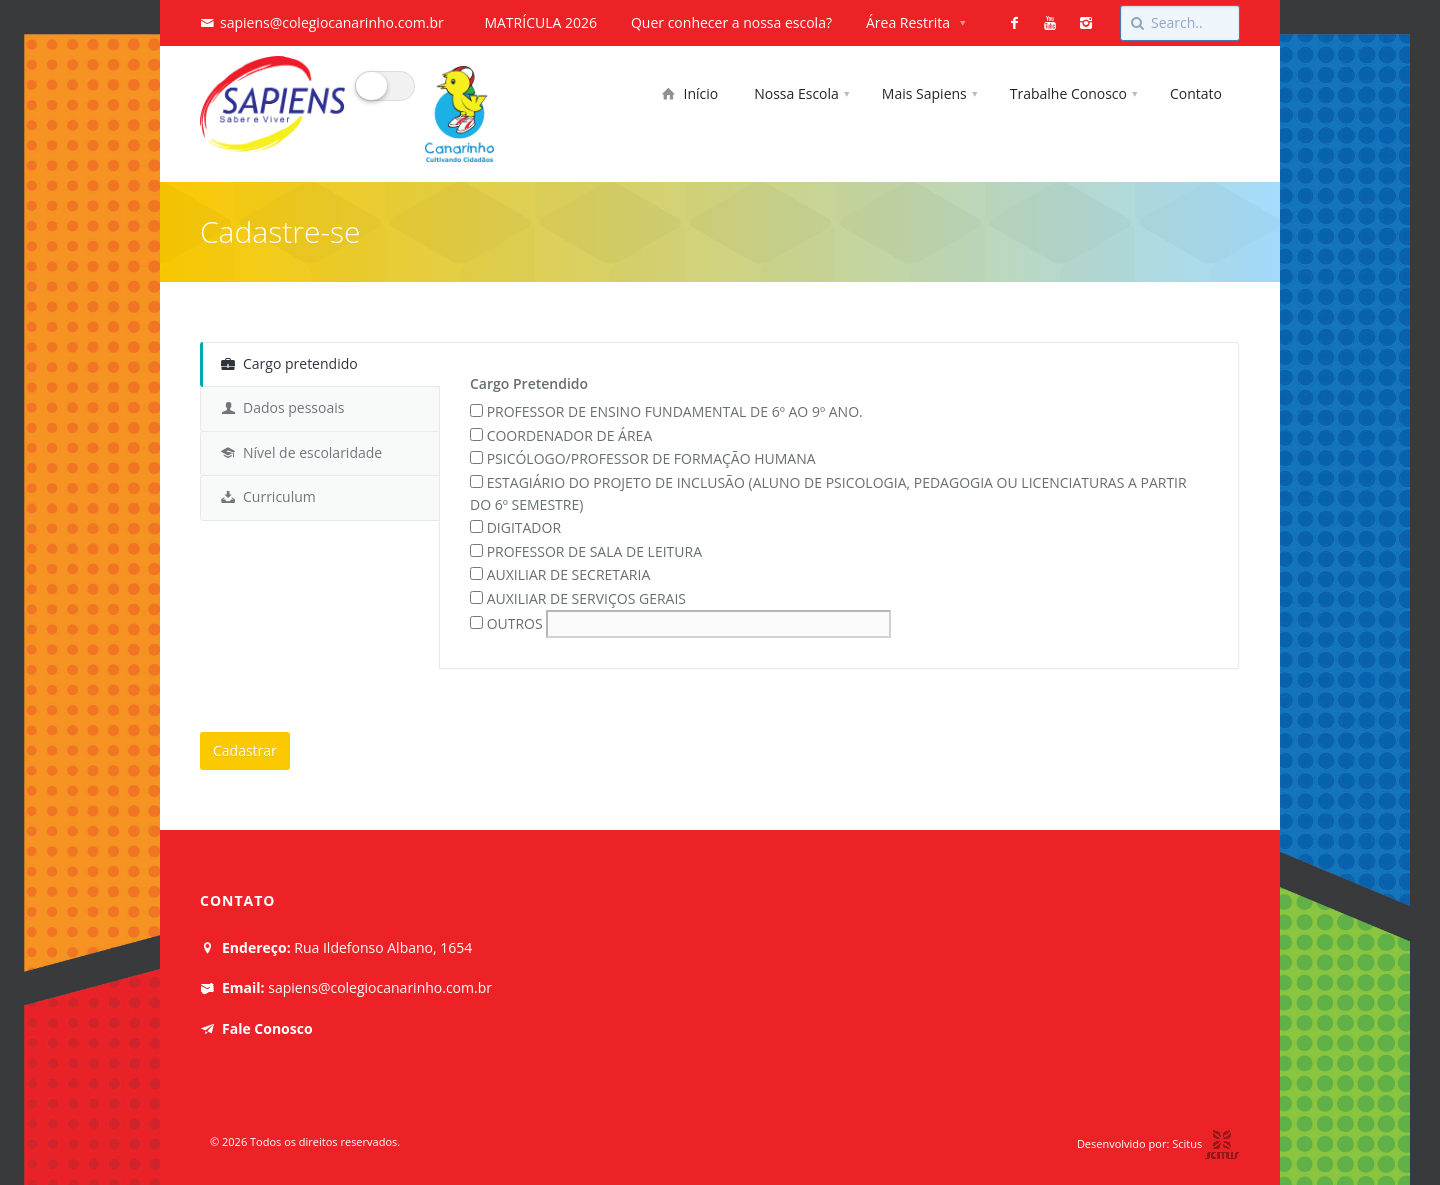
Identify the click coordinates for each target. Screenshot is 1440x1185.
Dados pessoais (282, 407)
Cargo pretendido (289, 363)
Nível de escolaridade (301, 452)
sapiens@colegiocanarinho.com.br (332, 22)
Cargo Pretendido (529, 383)
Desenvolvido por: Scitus (1158, 1143)
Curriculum (268, 496)
